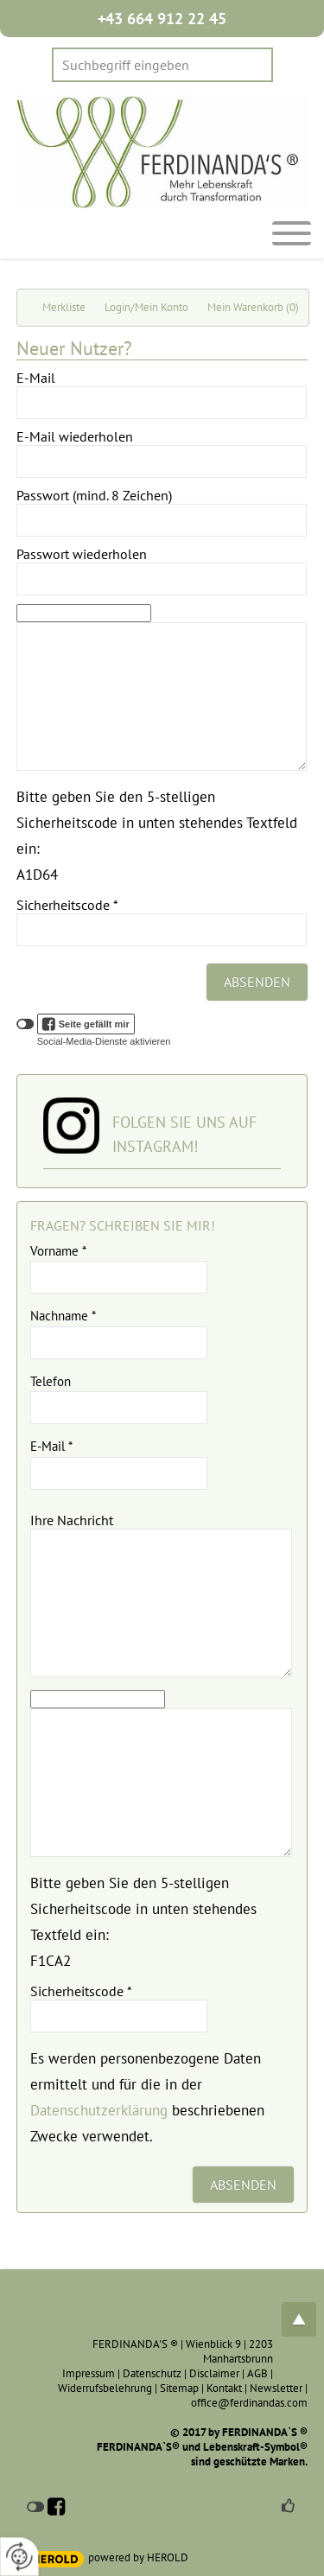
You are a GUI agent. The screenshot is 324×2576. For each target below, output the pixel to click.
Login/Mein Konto (146, 307)
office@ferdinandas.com (249, 2402)
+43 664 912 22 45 (162, 19)
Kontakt (224, 2388)
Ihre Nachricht (71, 1520)
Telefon (50, 1381)
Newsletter (276, 2388)
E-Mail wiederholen (74, 436)
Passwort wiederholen (81, 554)
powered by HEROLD (138, 2557)
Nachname (63, 1315)
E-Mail (35, 377)
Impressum (88, 2373)
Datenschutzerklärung (99, 2110)
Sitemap (179, 2388)
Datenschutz (152, 2373)
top (299, 2319)
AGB (257, 2373)
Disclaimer (214, 2373)
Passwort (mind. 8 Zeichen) (94, 495)
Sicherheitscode (67, 904)
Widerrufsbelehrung (105, 2388)
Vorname (58, 1251)
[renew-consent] (19, 2556)
